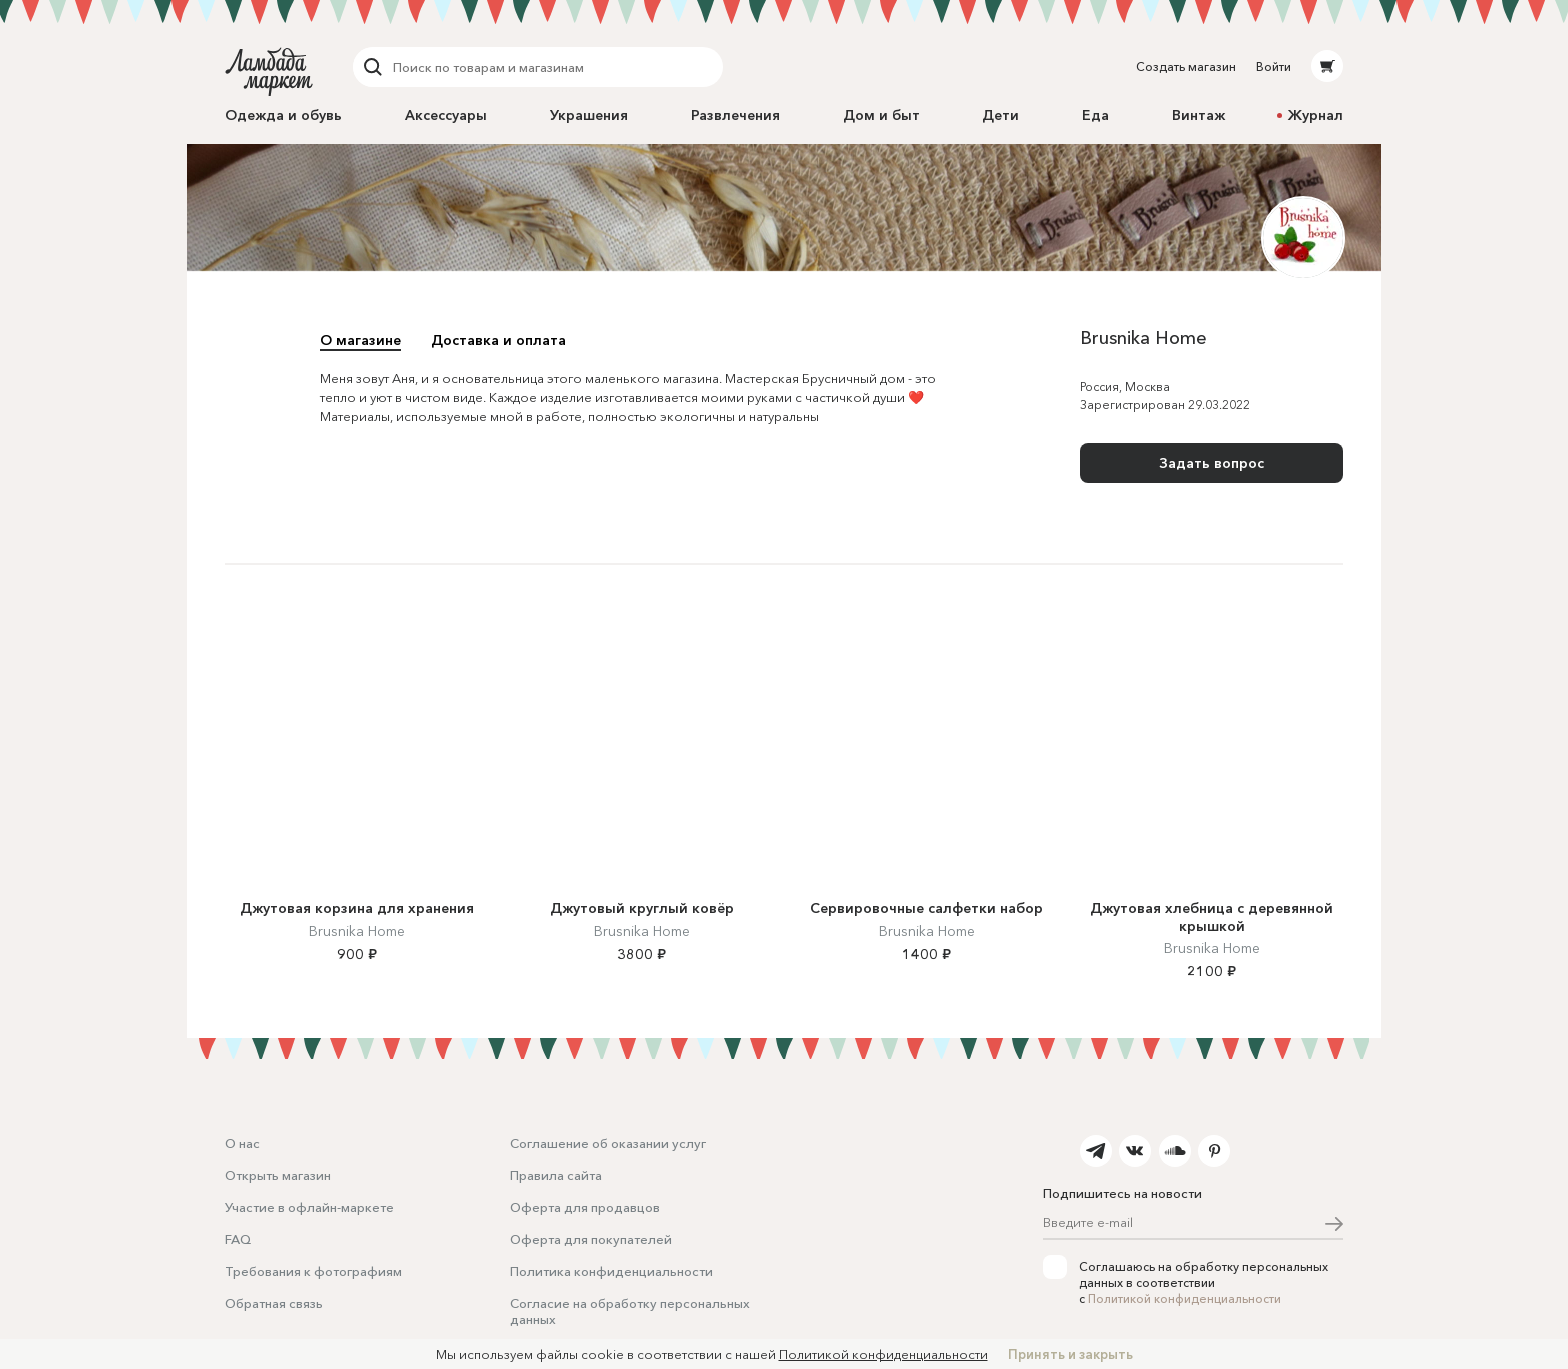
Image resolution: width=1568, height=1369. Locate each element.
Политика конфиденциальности (611, 1271)
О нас (242, 1143)
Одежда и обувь (283, 115)
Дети (1000, 115)
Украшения (589, 115)
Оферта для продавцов (585, 1207)
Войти (1273, 66)
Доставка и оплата (498, 340)
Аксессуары (446, 115)
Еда (1095, 115)
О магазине (360, 340)
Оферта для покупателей (591, 1239)
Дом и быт (881, 115)
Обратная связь (274, 1303)
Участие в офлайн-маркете (309, 1207)
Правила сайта (556, 1175)
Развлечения (735, 115)
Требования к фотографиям (313, 1271)
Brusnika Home (357, 931)
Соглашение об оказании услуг (608, 1143)
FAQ (238, 1239)
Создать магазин (1186, 66)
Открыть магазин (278, 1175)
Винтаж (1198, 115)
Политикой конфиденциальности (1184, 1298)
